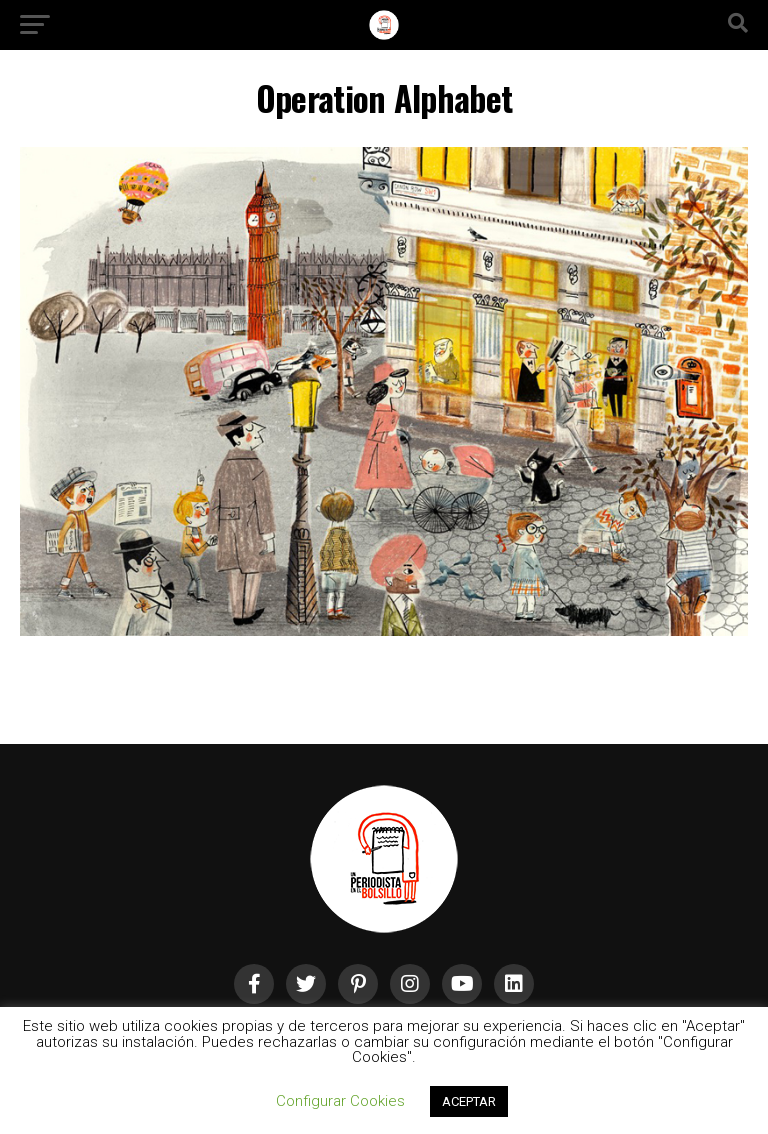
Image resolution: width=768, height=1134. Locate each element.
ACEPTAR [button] (469, 1101)
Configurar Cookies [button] (340, 1101)
